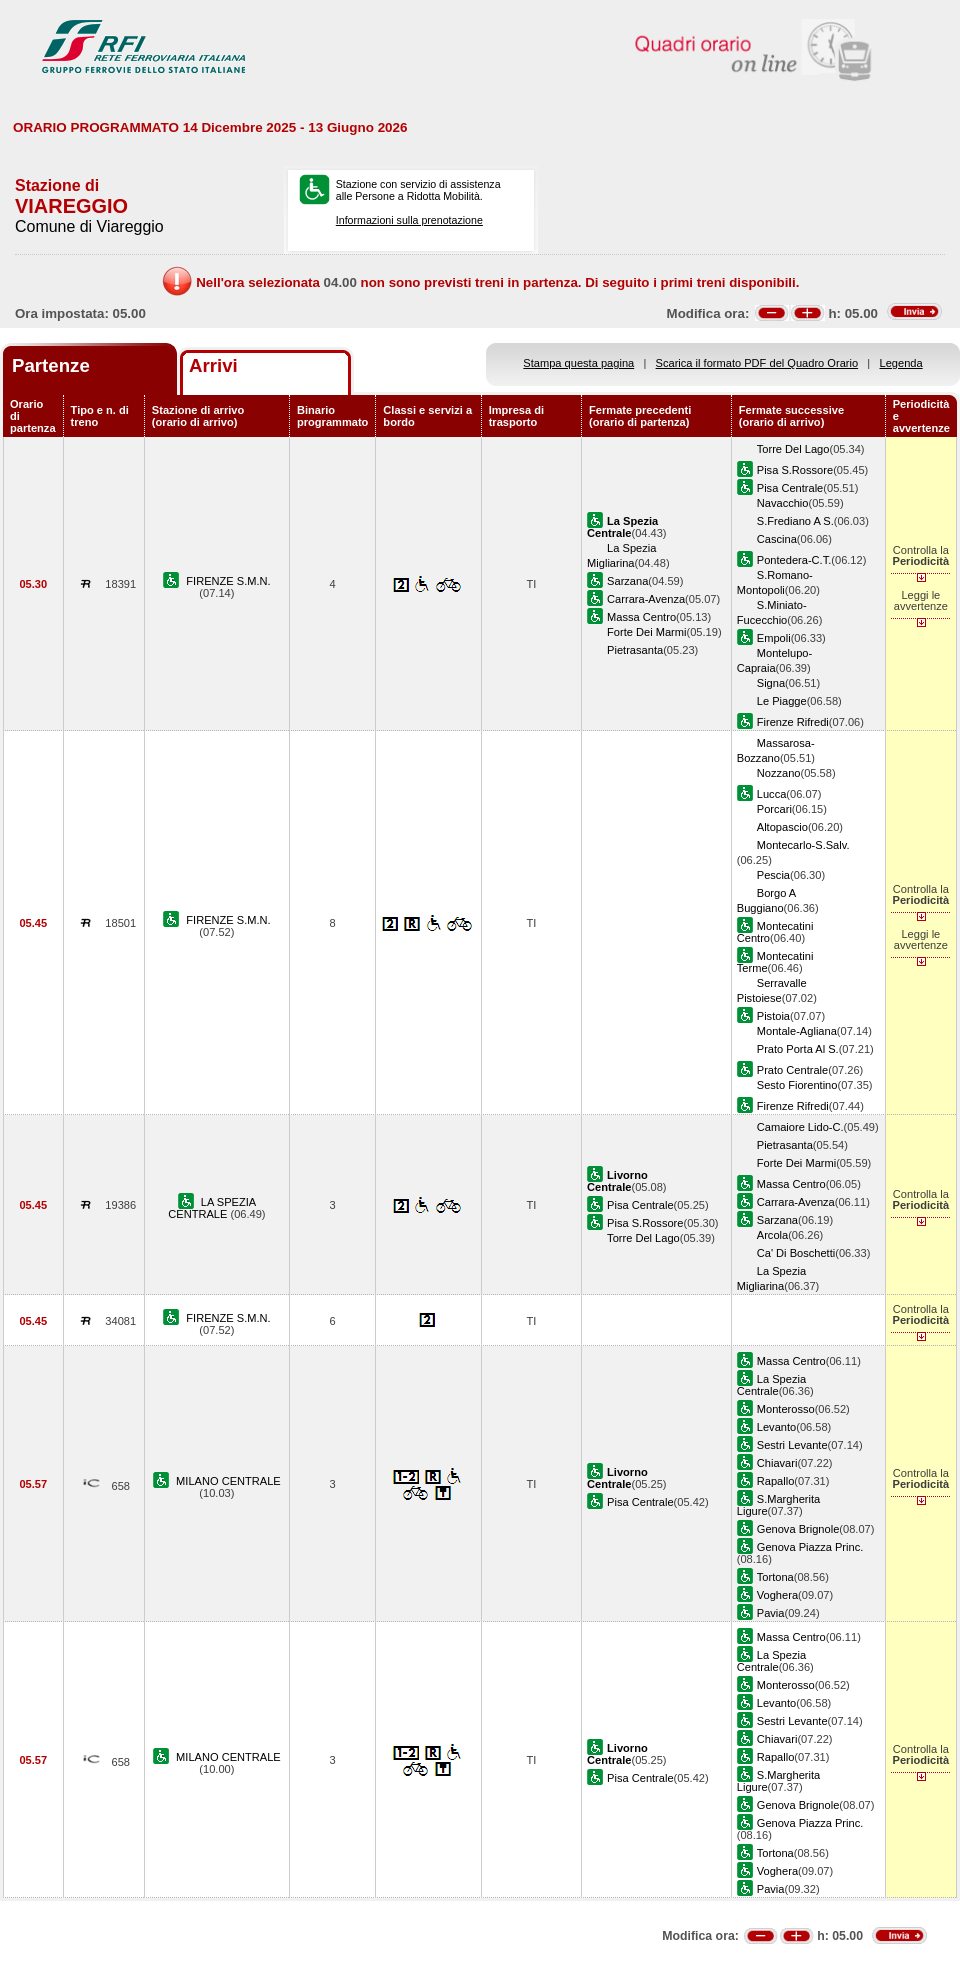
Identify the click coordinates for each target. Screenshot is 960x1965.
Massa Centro (641, 617)
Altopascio (782, 827)
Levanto (776, 1427)
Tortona (775, 1577)
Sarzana (627, 581)
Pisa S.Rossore (795, 470)
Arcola (772, 1235)
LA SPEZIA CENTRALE (212, 1208)
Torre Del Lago (793, 449)
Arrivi (213, 365)
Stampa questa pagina (578, 363)
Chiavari (777, 1463)
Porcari (774, 809)
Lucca (772, 794)
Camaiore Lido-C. (800, 1127)
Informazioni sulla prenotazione (409, 220)
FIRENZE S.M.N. (228, 581)
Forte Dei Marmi (646, 632)
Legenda (901, 363)
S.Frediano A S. (795, 521)
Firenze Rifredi (793, 722)
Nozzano (779, 773)
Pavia (771, 1613)
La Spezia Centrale (771, 1385)
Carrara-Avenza (646, 599)
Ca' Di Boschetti (796, 1253)
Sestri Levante (792, 1445)
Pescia (773, 875)
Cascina (777, 539)
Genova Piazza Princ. (810, 1547)
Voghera (777, 1595)
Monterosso (786, 1409)
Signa (771, 683)
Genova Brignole (798, 1529)
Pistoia (773, 1016)
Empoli (774, 638)
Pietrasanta (635, 650)
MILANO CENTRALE (228, 1481)
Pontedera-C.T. (794, 560)
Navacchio (783, 503)
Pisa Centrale (790, 488)
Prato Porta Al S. (798, 1049)
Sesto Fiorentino (797, 1085)
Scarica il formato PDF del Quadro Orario (757, 363)
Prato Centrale (792, 1070)
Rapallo (776, 1481)
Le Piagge (782, 701)
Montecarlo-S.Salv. (803, 845)
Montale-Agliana (797, 1031)
